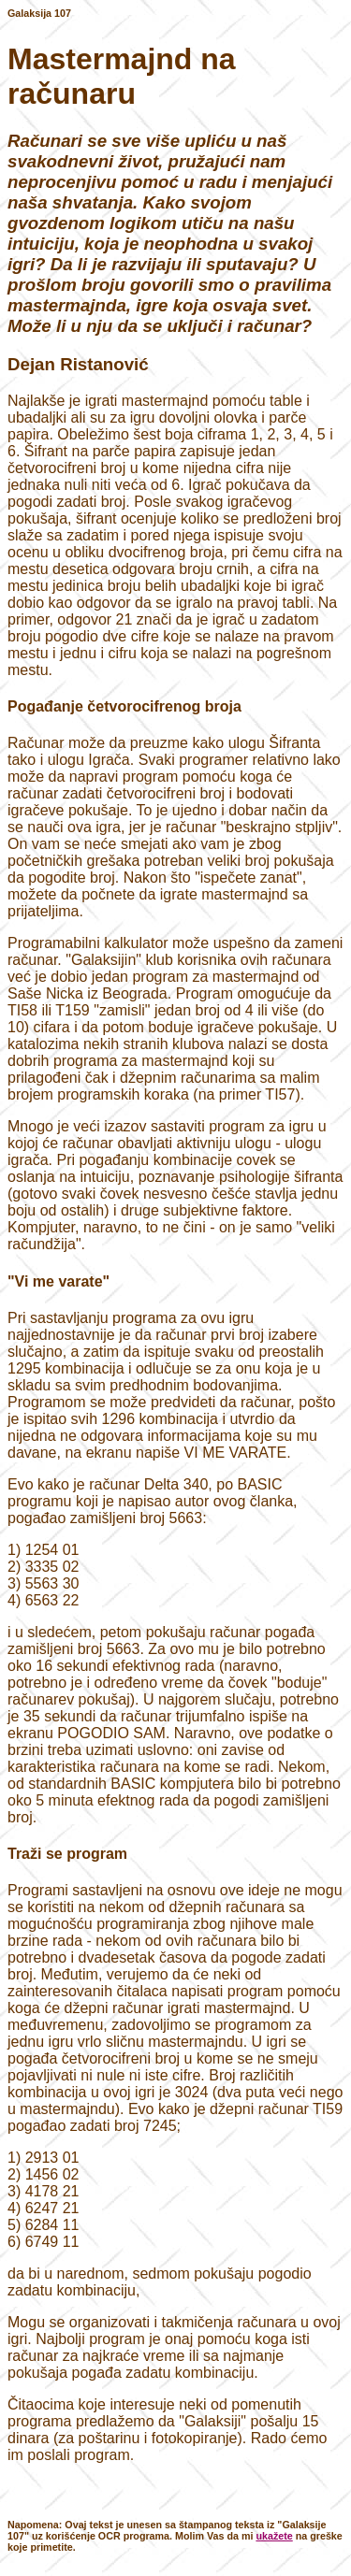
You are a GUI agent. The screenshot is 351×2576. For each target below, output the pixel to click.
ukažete (274, 2535)
